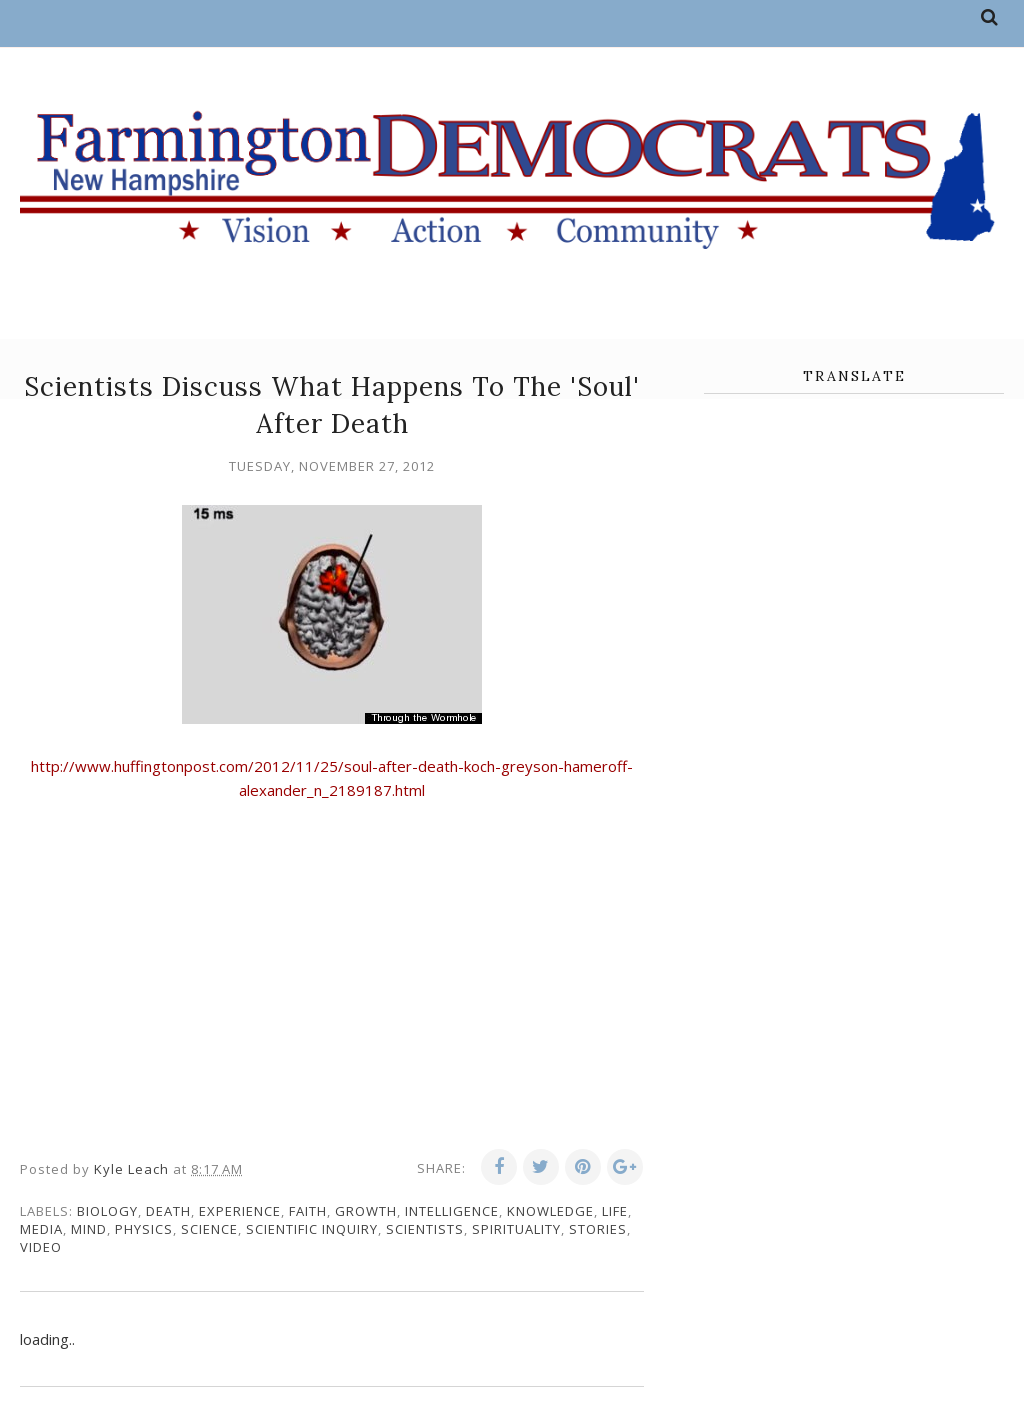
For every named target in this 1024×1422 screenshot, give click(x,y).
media (41, 1229)
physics (144, 1229)
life (615, 1211)
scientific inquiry (312, 1229)
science (209, 1229)
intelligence (452, 1211)
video (41, 1247)
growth (366, 1211)
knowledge (550, 1211)
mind (89, 1229)
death (168, 1211)
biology (107, 1211)
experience (240, 1211)
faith (308, 1211)
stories (598, 1229)
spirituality (516, 1229)
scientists (425, 1229)
